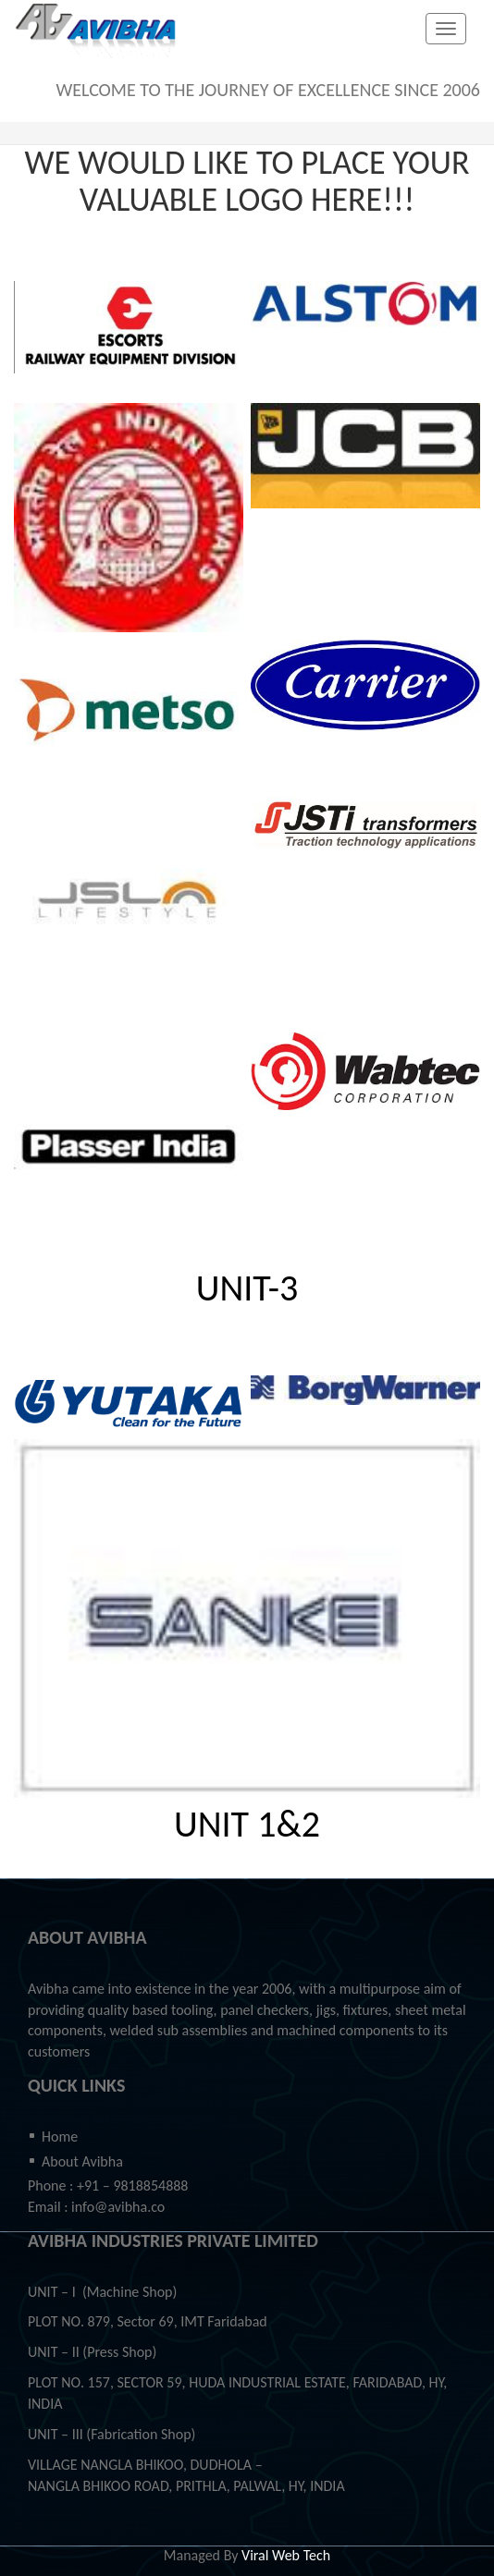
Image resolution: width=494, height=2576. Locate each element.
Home (60, 2136)
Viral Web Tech (285, 2555)
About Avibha (82, 2161)
